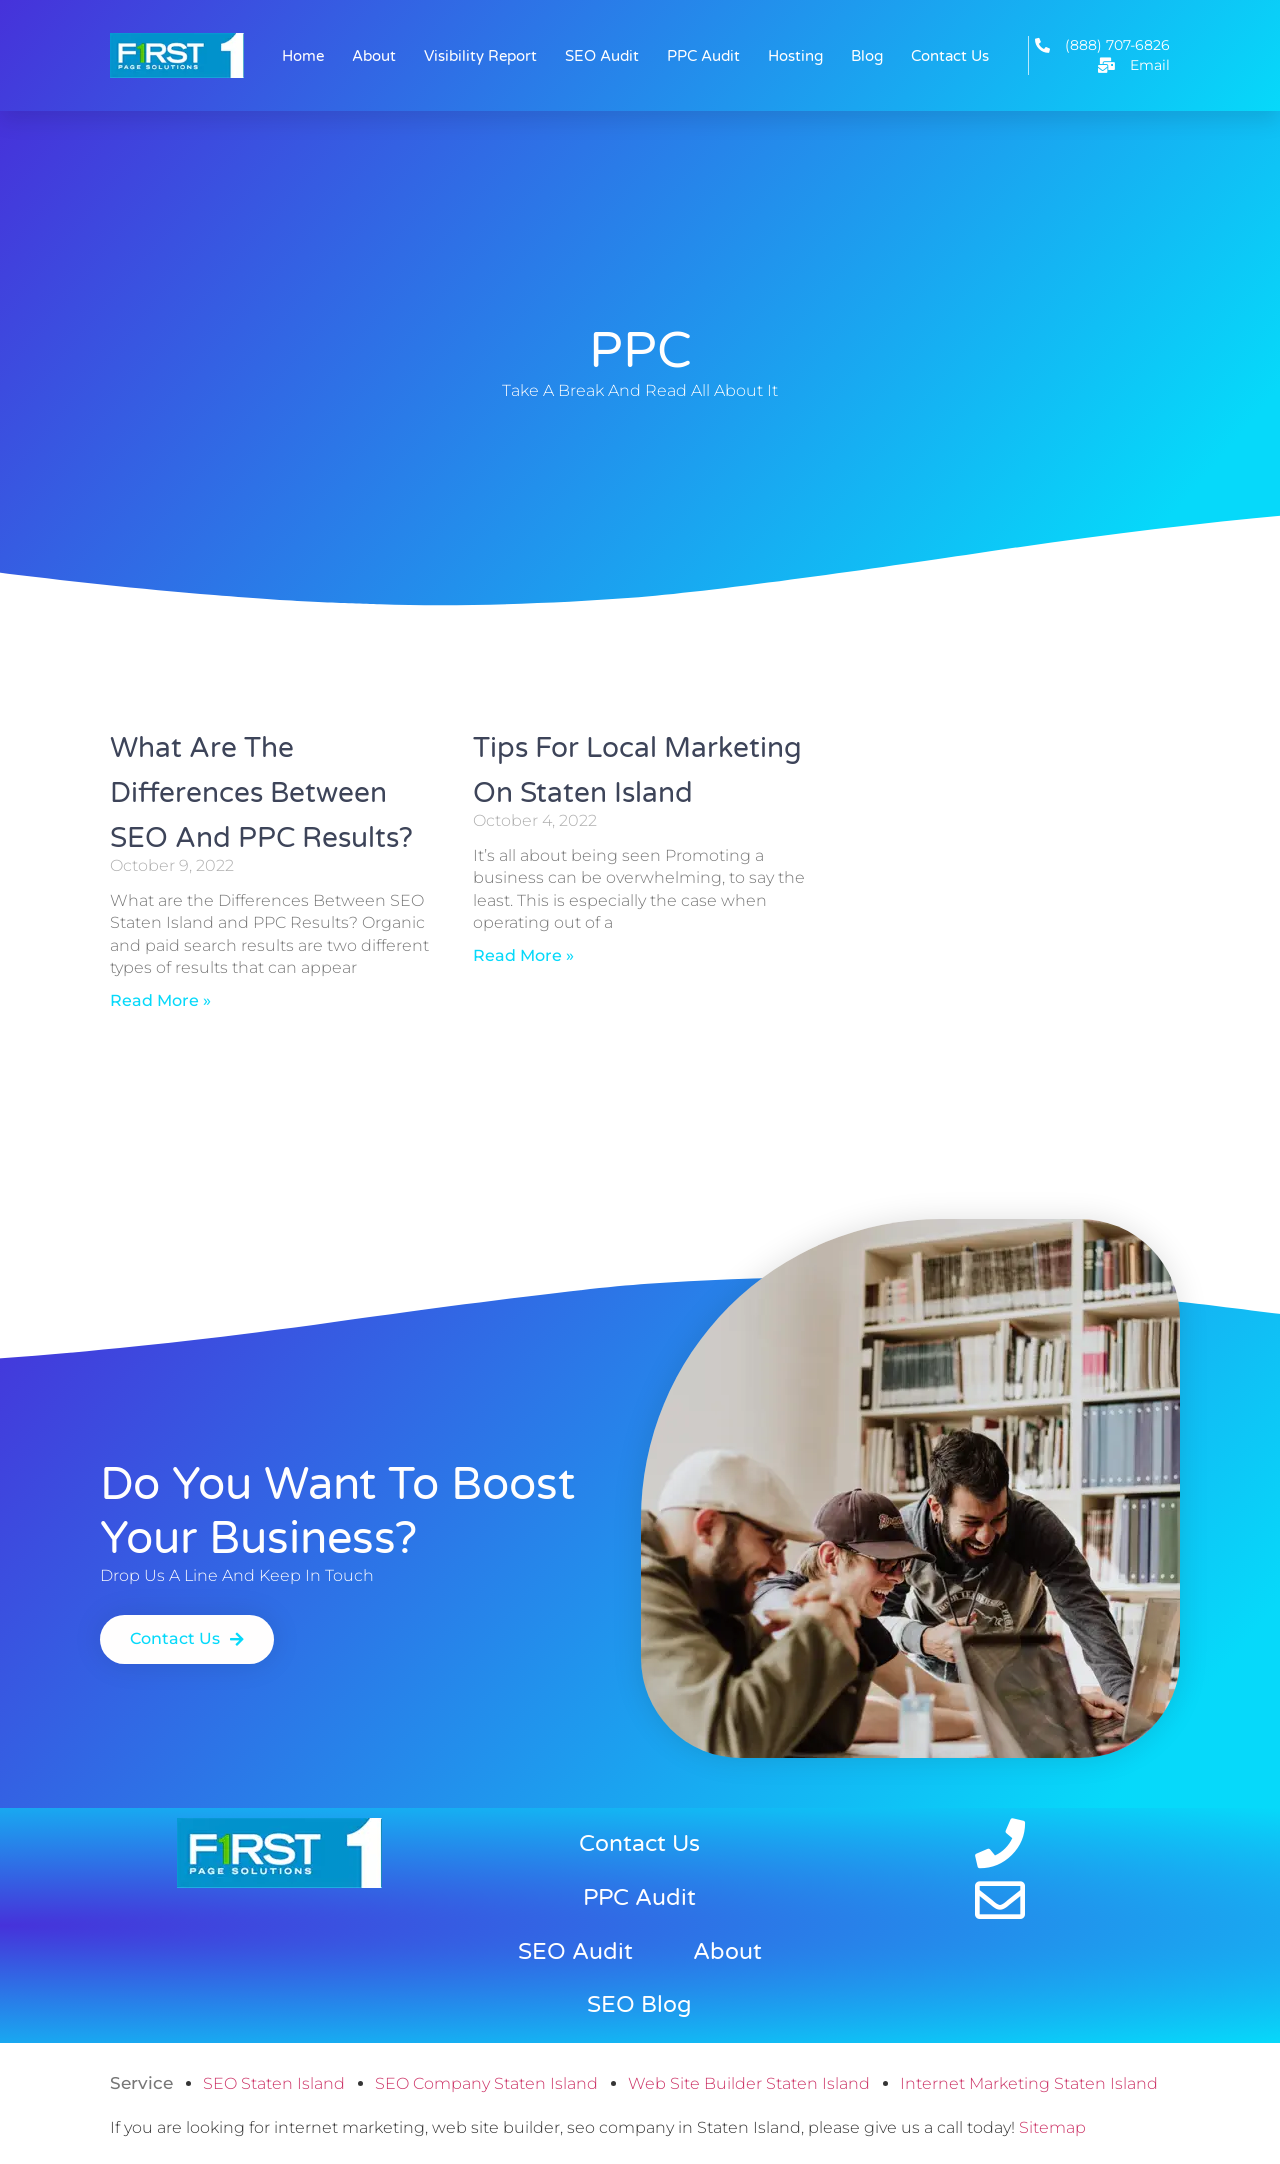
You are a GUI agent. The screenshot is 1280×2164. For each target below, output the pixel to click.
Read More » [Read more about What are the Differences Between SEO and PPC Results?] (160, 1000)
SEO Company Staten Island (486, 2083)
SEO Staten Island (274, 2083)
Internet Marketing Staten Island (1029, 2083)
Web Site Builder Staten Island (749, 2083)
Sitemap (1052, 2127)
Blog (867, 56)
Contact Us (950, 56)
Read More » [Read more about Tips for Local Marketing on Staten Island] (523, 955)
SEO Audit (602, 56)
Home (303, 56)
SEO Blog (639, 2005)
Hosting (795, 56)
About (374, 56)
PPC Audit (703, 56)
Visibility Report (480, 56)
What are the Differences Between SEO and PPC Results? (261, 793)
